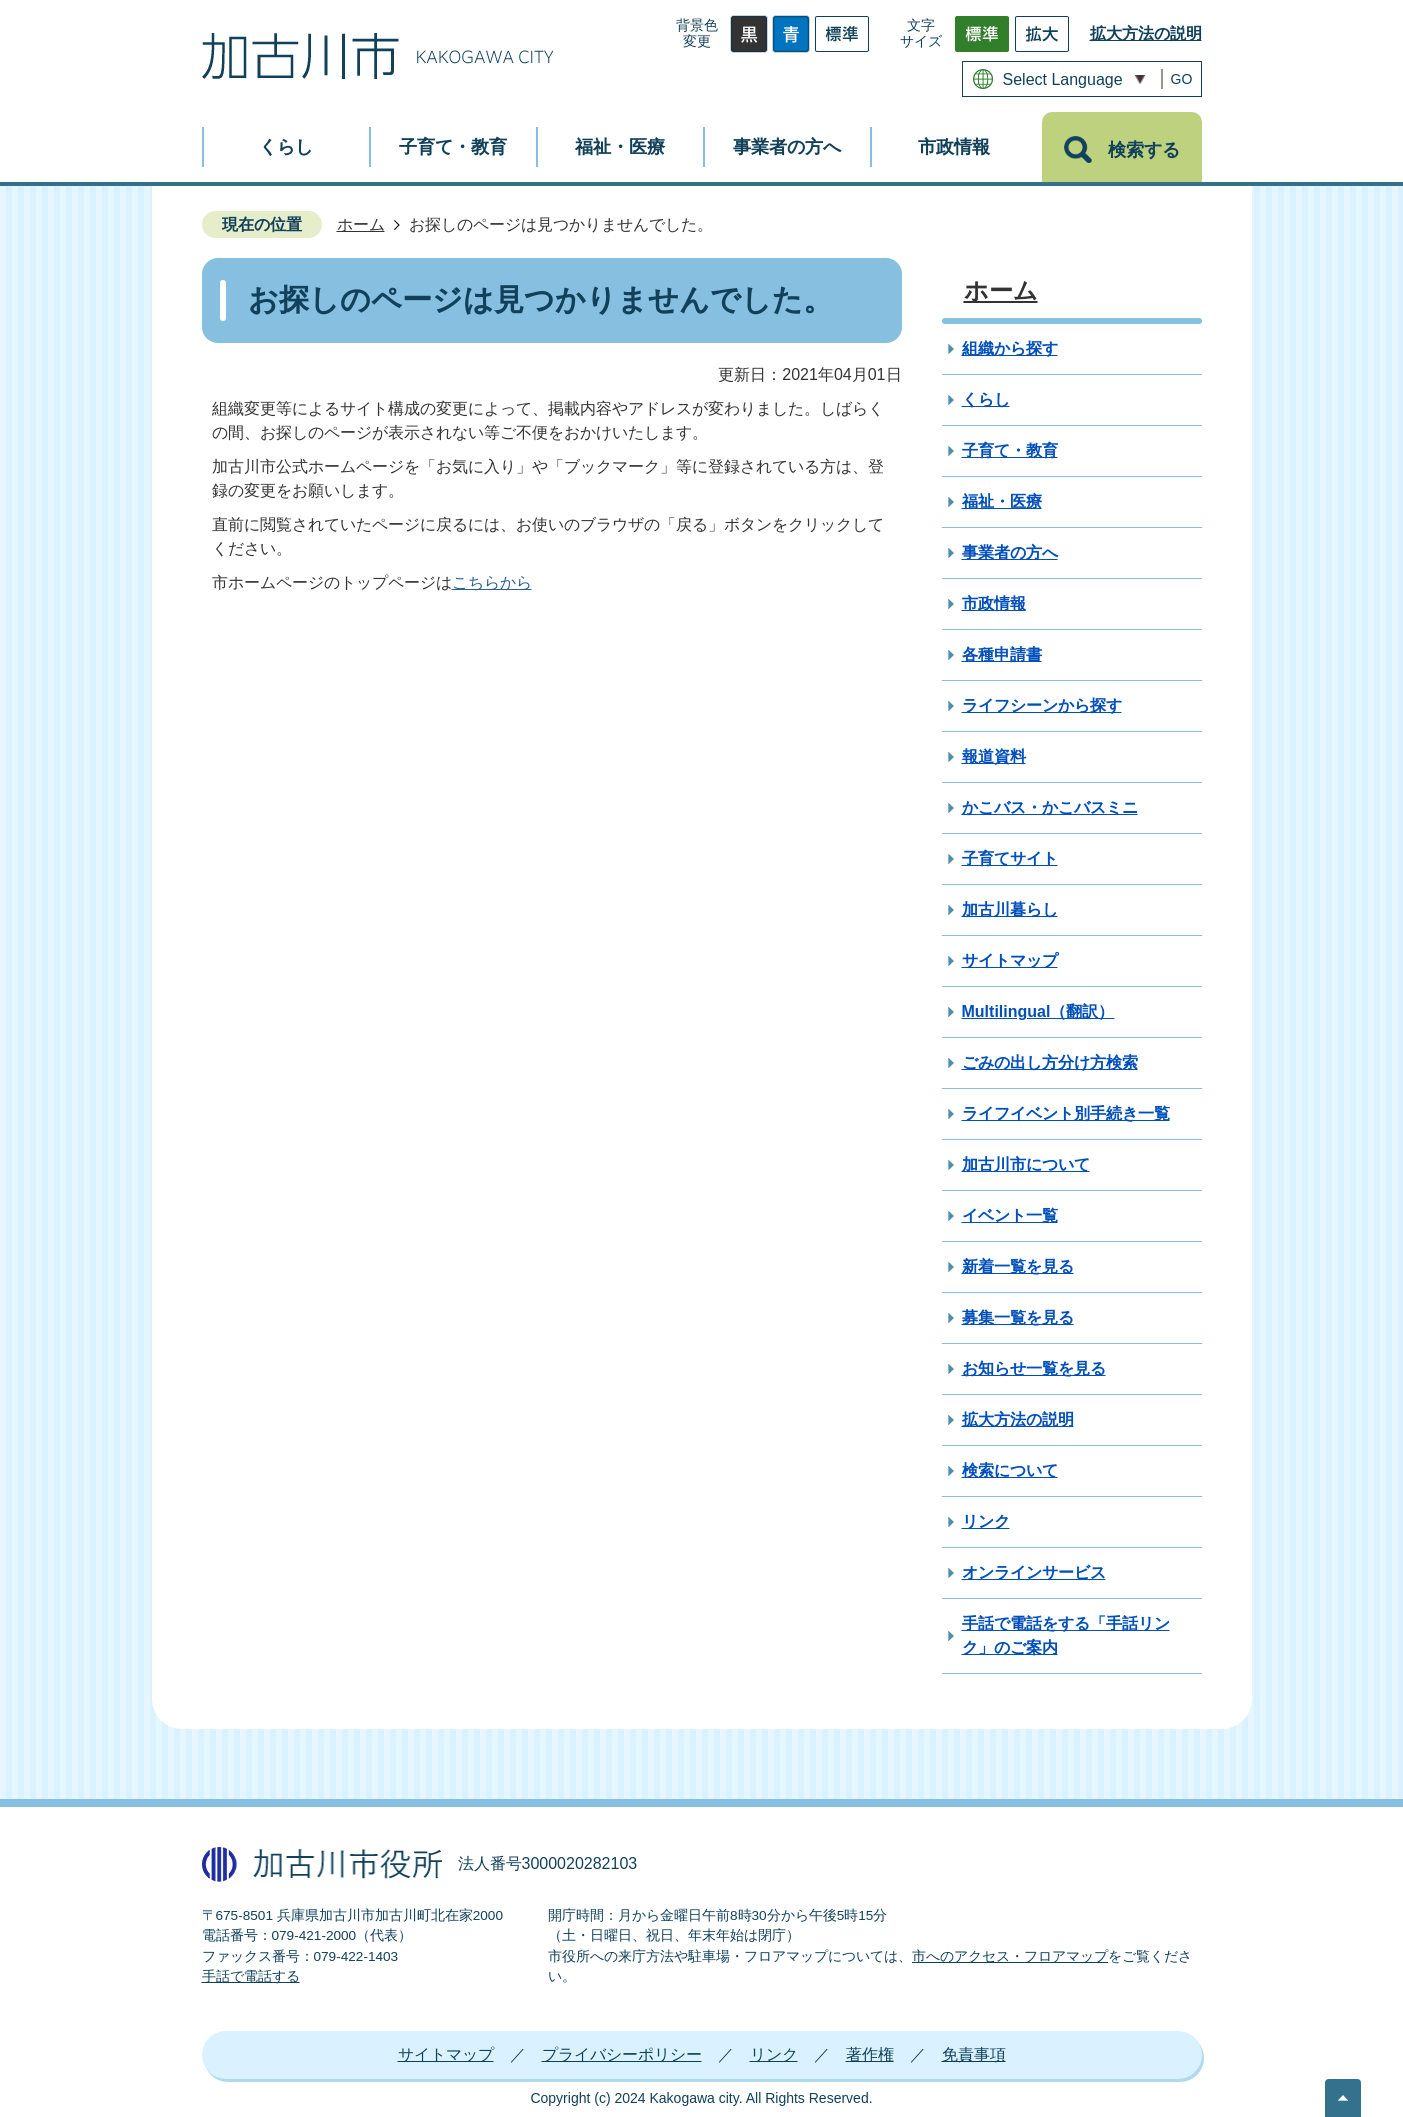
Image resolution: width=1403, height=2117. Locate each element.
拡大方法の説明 (1146, 33)
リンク (986, 1521)
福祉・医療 (1002, 501)
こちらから (492, 582)
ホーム (361, 224)
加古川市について (1026, 1164)
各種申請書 (1002, 654)
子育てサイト (1010, 858)
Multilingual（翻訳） (1038, 1011)
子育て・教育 (1010, 450)
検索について (1010, 1470)
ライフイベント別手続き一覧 (1066, 1113)
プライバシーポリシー (622, 2054)
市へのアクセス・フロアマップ (1010, 1956)
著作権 (870, 2054)
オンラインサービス (1034, 1572)
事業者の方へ (1010, 552)
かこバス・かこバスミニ (1050, 807)
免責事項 (974, 2054)
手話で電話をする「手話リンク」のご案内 (1066, 1635)
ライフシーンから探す (1042, 705)
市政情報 (994, 603)
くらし (986, 399)
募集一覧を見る (1018, 1317)
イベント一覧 (1010, 1215)
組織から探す (1010, 348)
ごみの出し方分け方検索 (1050, 1062)
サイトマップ (1010, 960)
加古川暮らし (1010, 909)
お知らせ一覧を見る (1034, 1368)
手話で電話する (251, 1976)
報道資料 (994, 756)
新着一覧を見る (1018, 1266)
